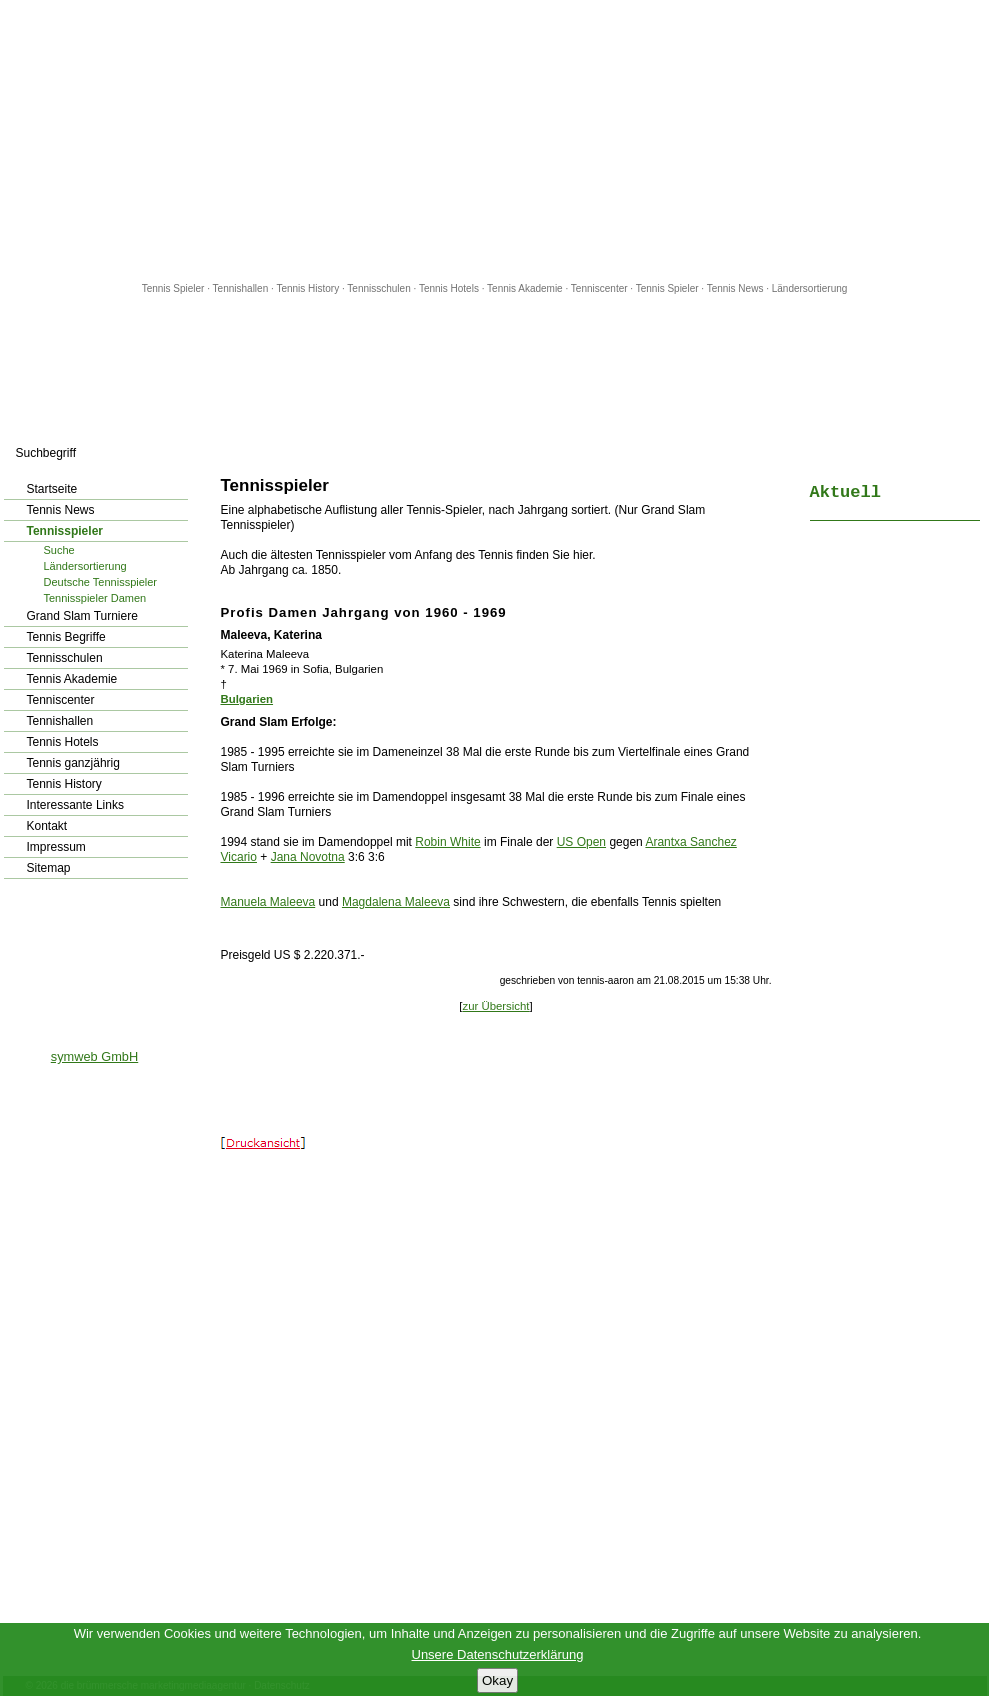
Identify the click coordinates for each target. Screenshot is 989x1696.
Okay (497, 1680)
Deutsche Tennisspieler (101, 582)
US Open (581, 842)
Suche (59, 550)
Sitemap (49, 868)
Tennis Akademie (526, 288)
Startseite (52, 489)
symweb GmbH (94, 1056)
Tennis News (735, 288)
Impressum (56, 847)
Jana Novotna (308, 857)
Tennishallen (242, 288)
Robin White (447, 842)
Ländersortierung (810, 288)
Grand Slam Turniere (82, 616)
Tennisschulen (378, 288)
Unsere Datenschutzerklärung (498, 1654)
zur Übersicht (495, 1006)
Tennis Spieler (173, 288)
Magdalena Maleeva (396, 902)
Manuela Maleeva (268, 902)
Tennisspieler (65, 531)
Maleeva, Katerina (271, 635)
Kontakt (47, 826)
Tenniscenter (599, 288)
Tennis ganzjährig (73, 763)
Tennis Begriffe (66, 637)
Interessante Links (75, 805)
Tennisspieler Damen (95, 598)
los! (189, 453)
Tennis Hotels (450, 288)
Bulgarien (247, 699)
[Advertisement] (495, 140)
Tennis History (307, 288)
